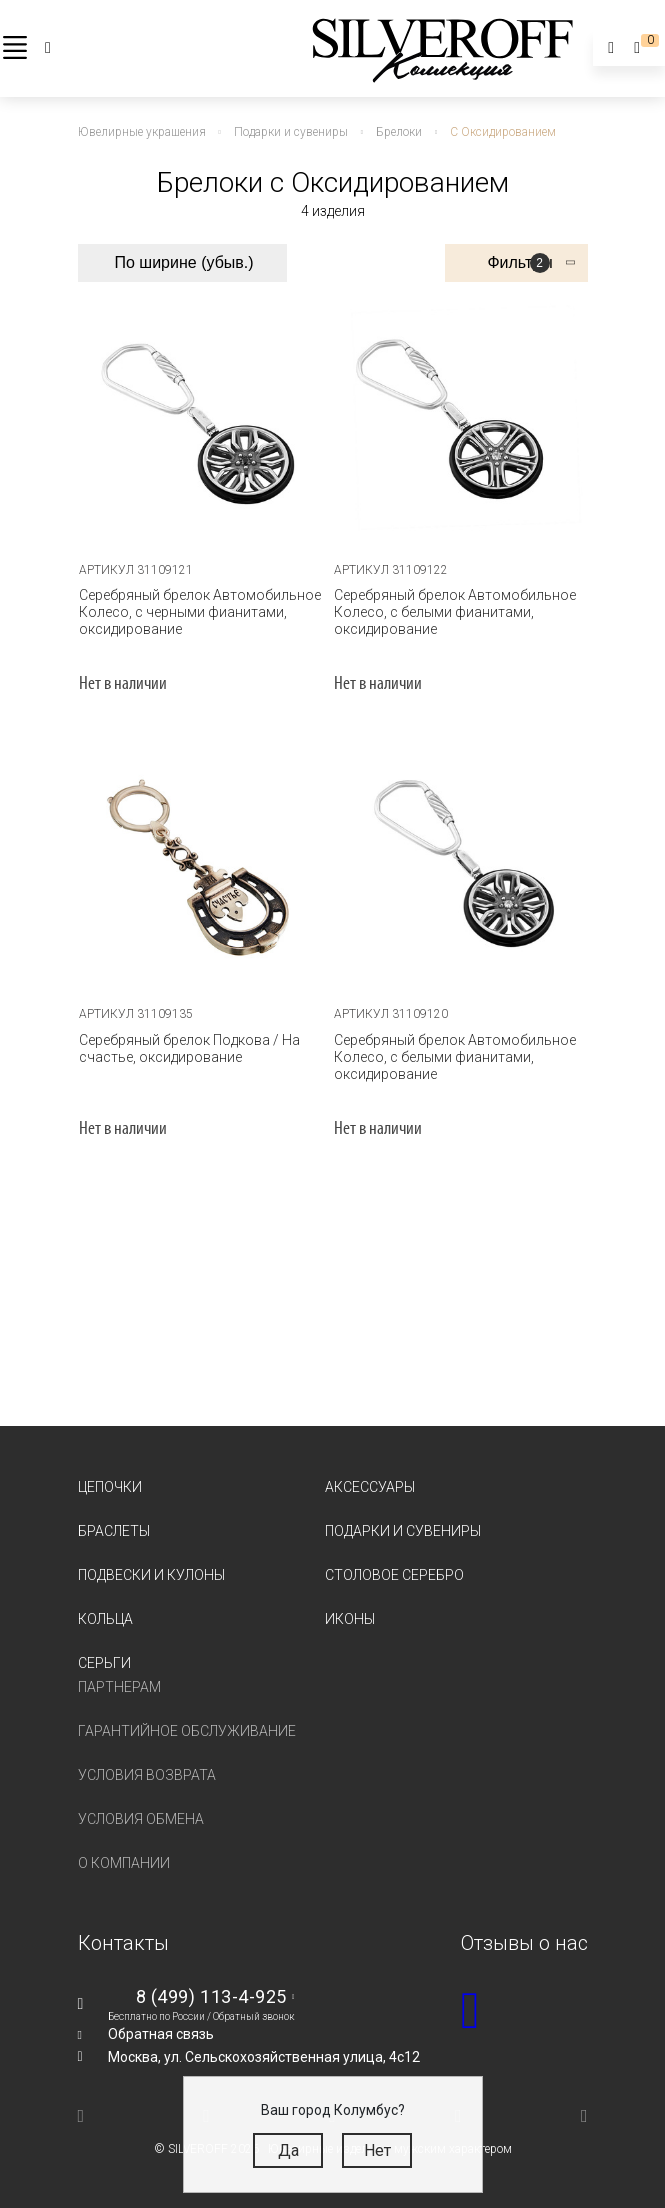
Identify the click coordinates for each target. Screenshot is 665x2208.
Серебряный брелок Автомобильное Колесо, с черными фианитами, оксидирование (200, 612)
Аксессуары (370, 1487)
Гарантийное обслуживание (187, 1731)
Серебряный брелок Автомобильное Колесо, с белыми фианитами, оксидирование (455, 612)
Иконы (350, 1619)
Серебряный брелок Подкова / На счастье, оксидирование (189, 1048)
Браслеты (114, 1531)
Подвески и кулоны (151, 1575)
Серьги (104, 1663)
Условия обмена (141, 1819)
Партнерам (119, 1687)
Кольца (105, 1619)
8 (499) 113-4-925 (211, 1996)
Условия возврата (147, 1775)
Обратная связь (161, 2034)
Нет (377, 2150)
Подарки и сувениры (403, 1531)
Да (288, 2150)
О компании (124, 1863)
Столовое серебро (394, 1575)
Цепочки (110, 1487)
